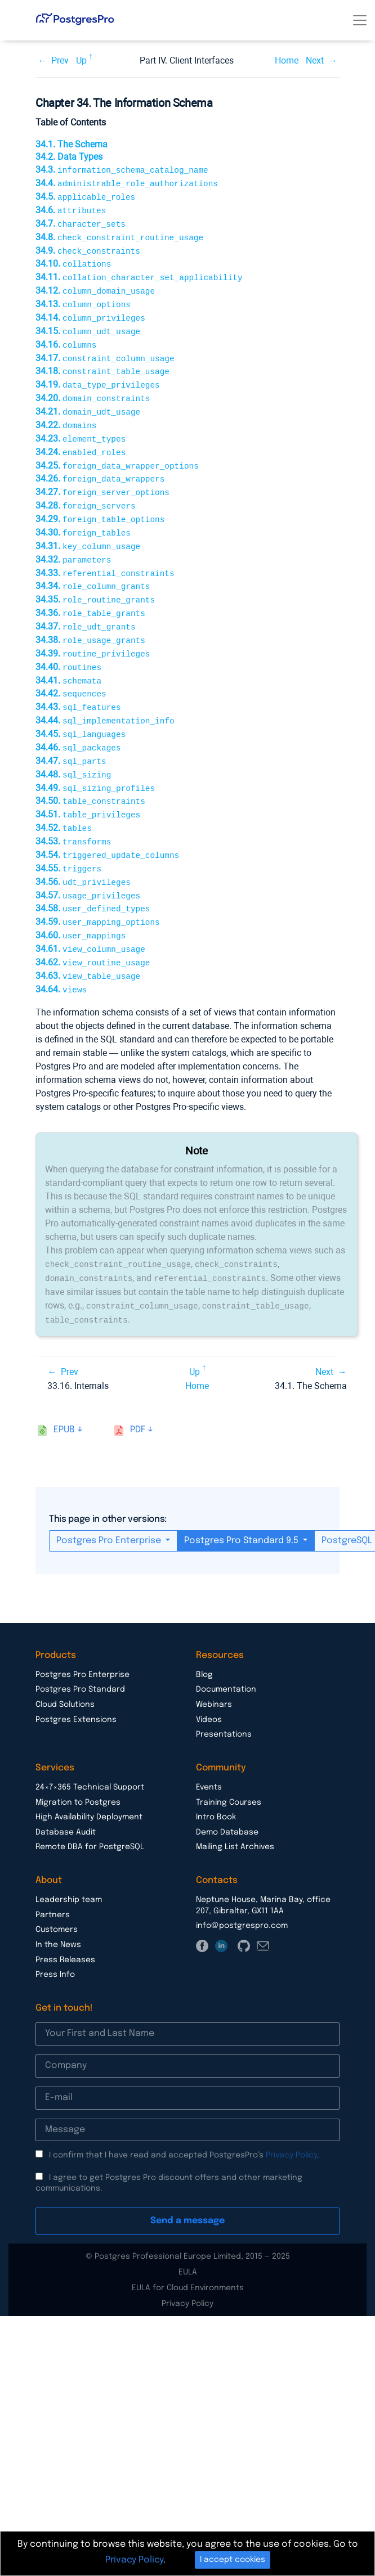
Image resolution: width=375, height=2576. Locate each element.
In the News (58, 1908)
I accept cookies (232, 2560)
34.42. (70, 671)
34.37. (85, 607)
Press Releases (65, 1923)
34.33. (105, 556)
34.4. (126, 182)
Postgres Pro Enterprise (109, 1503)
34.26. (99, 465)
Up (81, 60)
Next (315, 60)
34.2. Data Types (68, 156)
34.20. (92, 388)
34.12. (95, 285)
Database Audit (65, 1795)
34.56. (83, 852)
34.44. (105, 697)
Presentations (224, 1697)
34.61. (90, 916)
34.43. (78, 684)
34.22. (65, 414)
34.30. (83, 517)
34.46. (78, 723)
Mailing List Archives (235, 1810)
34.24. (80, 440)
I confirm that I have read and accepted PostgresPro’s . (184, 2118)
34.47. (70, 736)
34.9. (87, 247)
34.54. (107, 826)
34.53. (73, 813)
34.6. (70, 208)
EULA (187, 2235)
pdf (137, 1392)
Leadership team (68, 1863)
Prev (60, 60)
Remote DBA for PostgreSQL (89, 1810)
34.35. (95, 581)
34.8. (119, 234)
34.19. (97, 375)
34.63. (87, 942)
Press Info (55, 1937)
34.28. (85, 491)
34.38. (90, 620)
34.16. (65, 337)
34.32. (73, 543)
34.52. (63, 800)
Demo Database (227, 1795)
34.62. (92, 929)
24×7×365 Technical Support (89, 1750)
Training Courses (228, 1765)
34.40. (68, 646)
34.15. (87, 324)
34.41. (68, 659)
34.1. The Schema (71, 144)
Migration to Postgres (77, 1765)
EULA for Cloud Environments (188, 2251)
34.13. (83, 298)
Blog (204, 1638)
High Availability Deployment (88, 1780)
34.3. (121, 169)
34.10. (73, 259)
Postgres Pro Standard (80, 1652)
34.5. (85, 195)
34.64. (61, 955)
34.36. (90, 594)
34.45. (80, 710)
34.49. (95, 762)
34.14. (90, 311)
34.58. (92, 877)
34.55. (68, 839)
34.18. (102, 362)
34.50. (90, 774)
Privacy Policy (291, 2118)
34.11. (138, 272)
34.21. (87, 401)
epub (64, 1392)
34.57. (87, 865)
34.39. (92, 633)
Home (286, 60)
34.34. (92, 568)
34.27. (102, 478)
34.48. (73, 749)
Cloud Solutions (65, 1667)
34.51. (87, 787)
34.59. (97, 890)
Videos (209, 1683)
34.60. (80, 903)
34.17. (105, 350)
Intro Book (216, 1780)
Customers (56, 1892)
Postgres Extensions (76, 1683)
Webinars (214, 1667)
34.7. (80, 221)
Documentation (226, 1652)
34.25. (117, 453)
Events (209, 1750)
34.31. (87, 530)
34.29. (99, 504)
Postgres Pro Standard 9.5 (242, 1503)
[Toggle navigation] (360, 20)
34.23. (80, 427)
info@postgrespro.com (242, 1888)
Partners (52, 1878)
